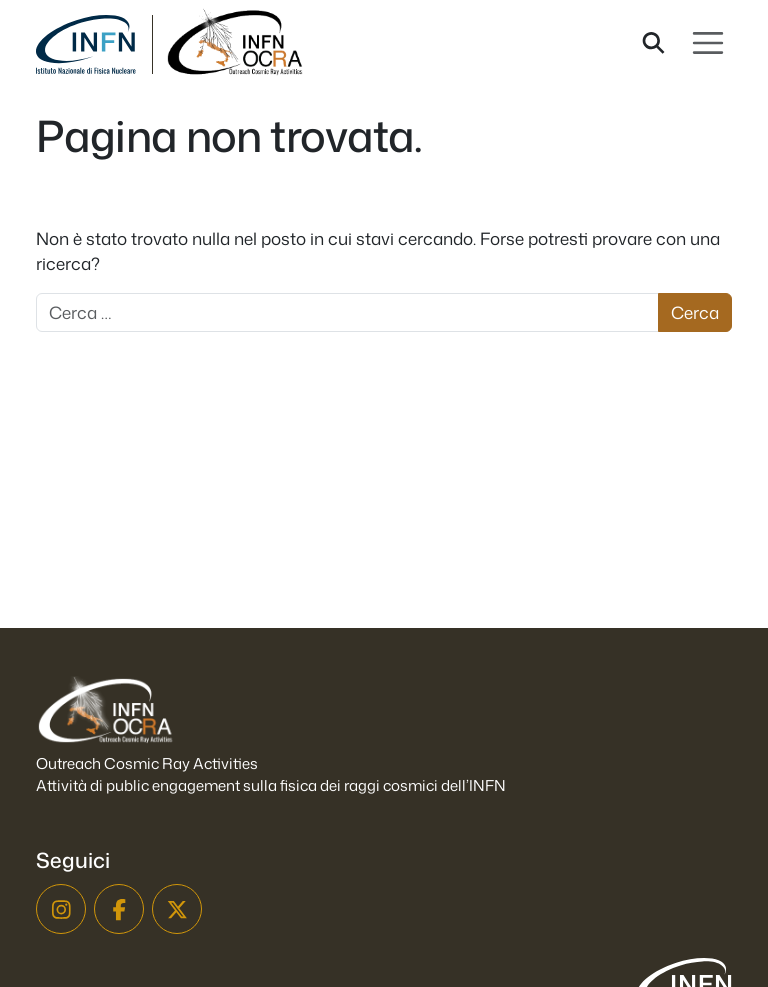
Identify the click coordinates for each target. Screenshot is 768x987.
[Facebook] (119, 909)
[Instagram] (61, 909)
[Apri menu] (708, 43)
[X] (177, 909)
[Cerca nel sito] (653, 43)
